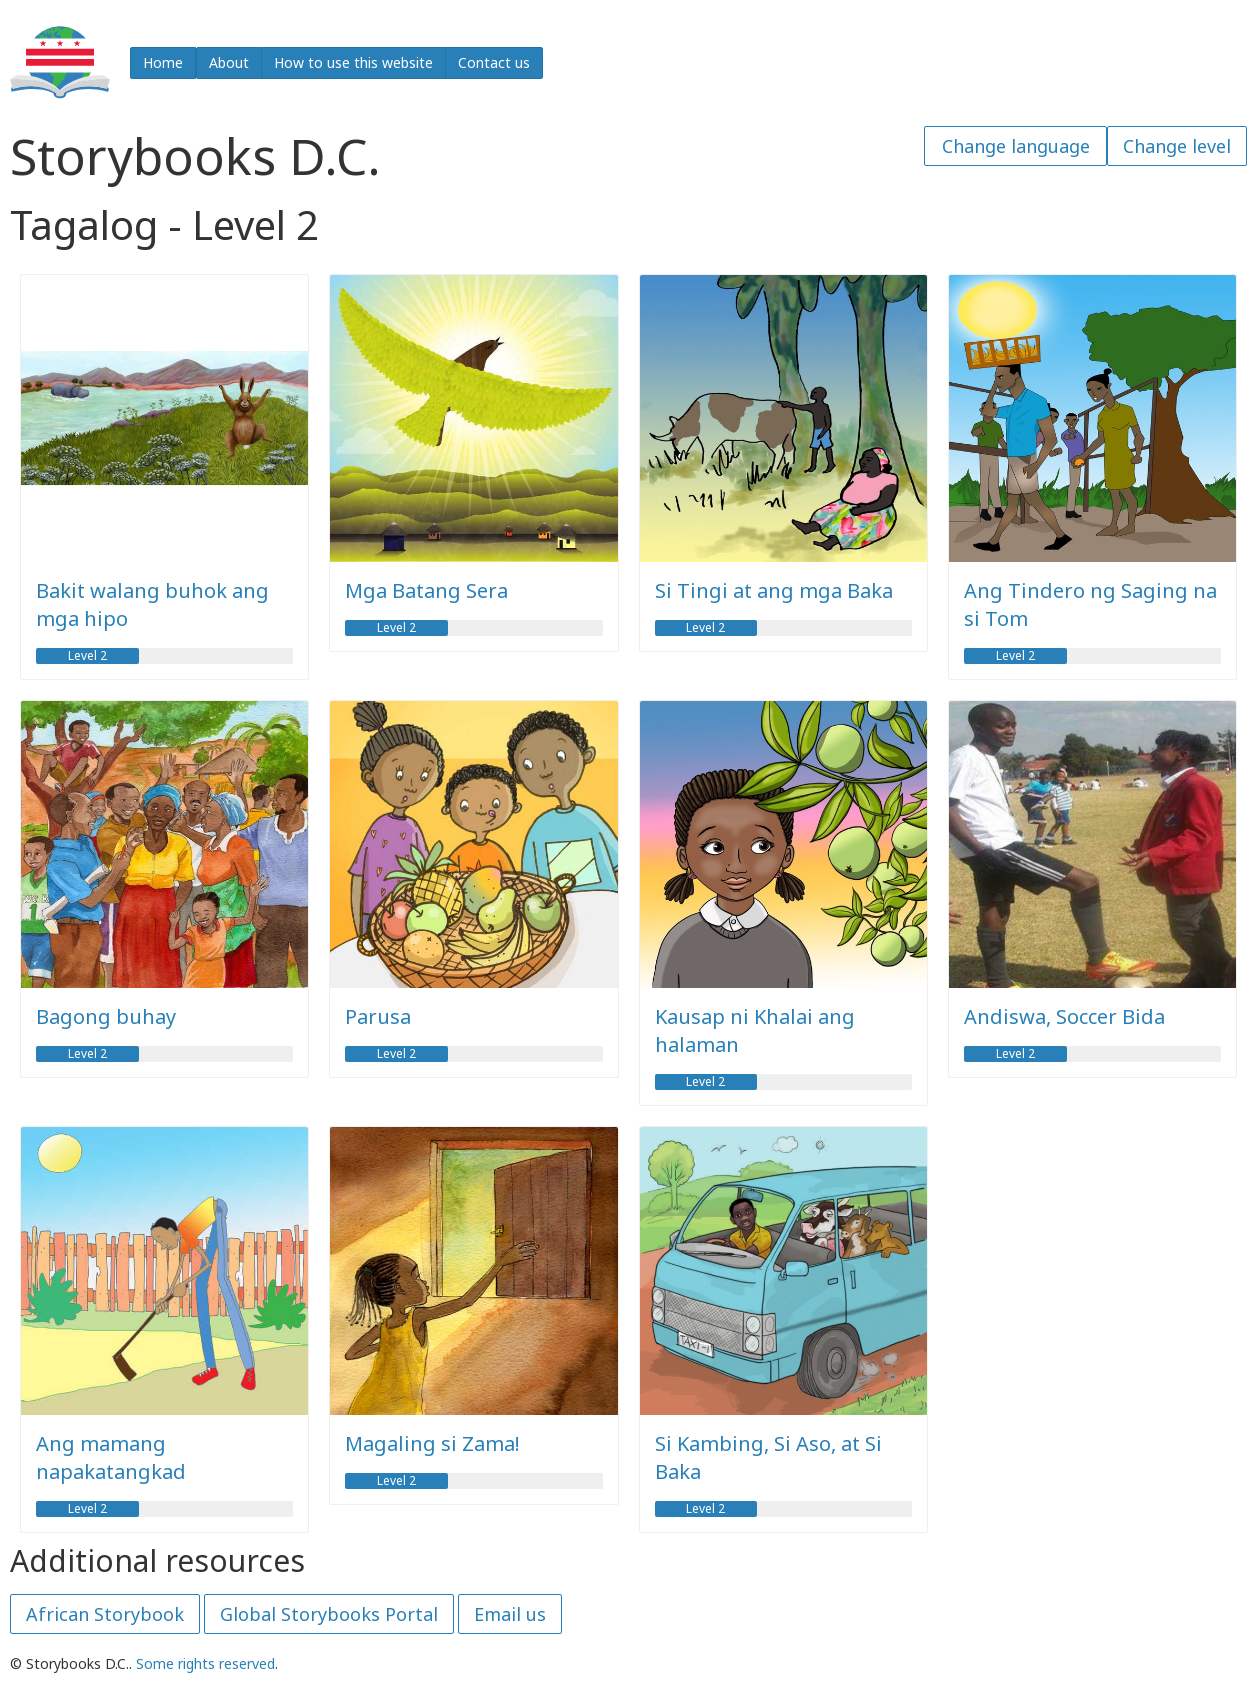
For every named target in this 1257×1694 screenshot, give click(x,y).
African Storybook (105, 1614)
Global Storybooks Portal (329, 1614)
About (229, 62)
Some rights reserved (205, 1663)
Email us (510, 1614)
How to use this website (353, 62)
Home (163, 62)
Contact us (494, 62)
